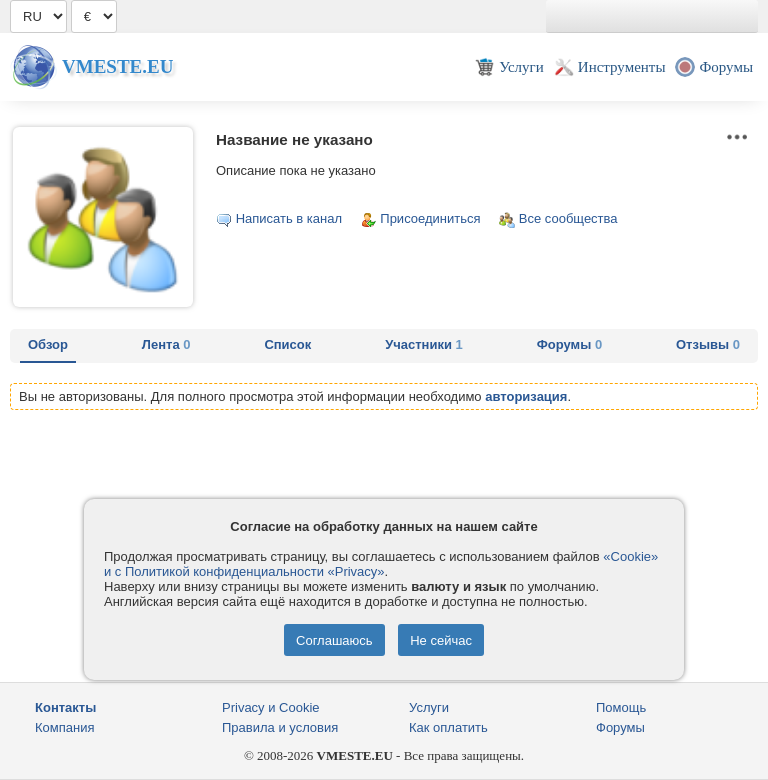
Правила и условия (280, 727)
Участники (424, 344)
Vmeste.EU (117, 66)
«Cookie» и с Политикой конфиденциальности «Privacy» (381, 564)
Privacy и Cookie (271, 707)
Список (287, 344)
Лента (166, 344)
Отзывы (708, 344)
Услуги (429, 707)
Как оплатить (448, 727)
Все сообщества (568, 218)
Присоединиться (430, 218)
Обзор (48, 344)
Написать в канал (289, 218)
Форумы (569, 344)
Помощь (621, 707)
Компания (65, 727)
